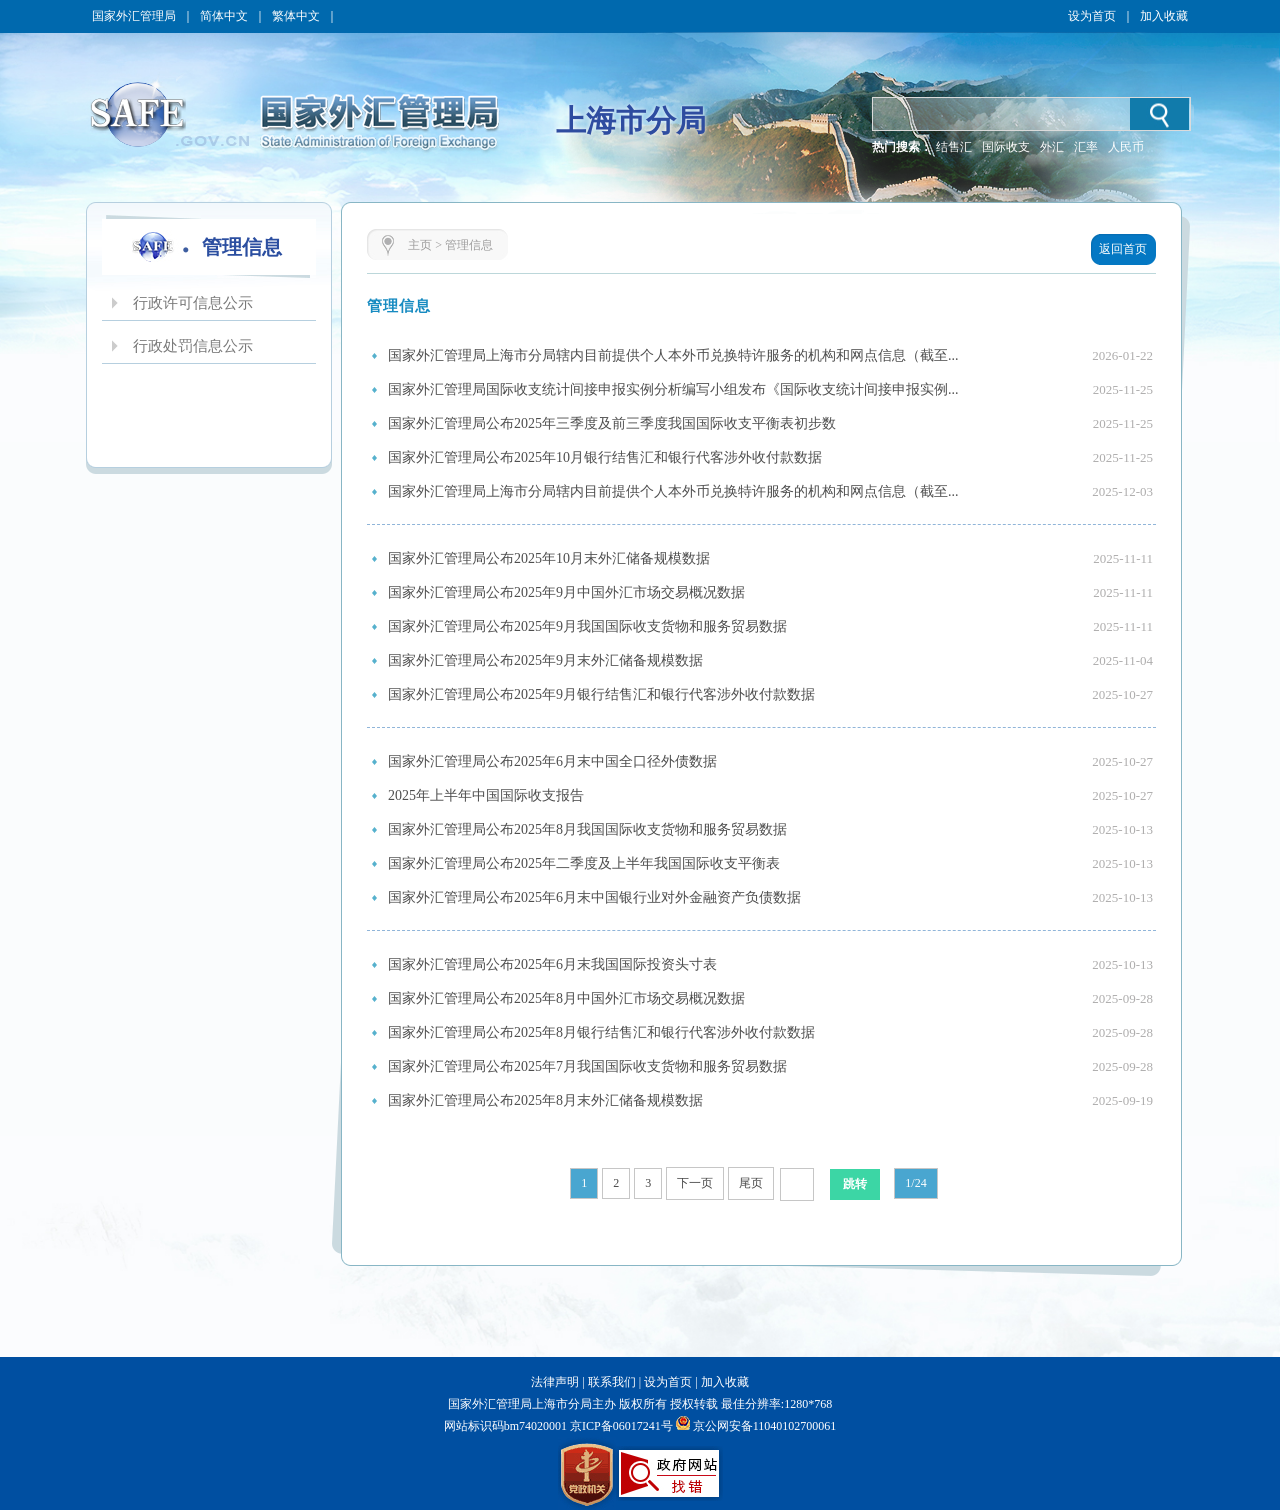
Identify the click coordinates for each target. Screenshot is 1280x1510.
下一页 (695, 1183)
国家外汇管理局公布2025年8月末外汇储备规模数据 (545, 1100)
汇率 (1086, 147)
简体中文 (224, 16)
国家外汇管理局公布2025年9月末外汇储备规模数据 (545, 660)
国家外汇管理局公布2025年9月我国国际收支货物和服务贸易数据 (587, 626)
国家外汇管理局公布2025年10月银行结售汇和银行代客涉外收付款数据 (605, 457)
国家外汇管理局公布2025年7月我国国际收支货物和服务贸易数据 (587, 1066)
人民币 (1126, 147)
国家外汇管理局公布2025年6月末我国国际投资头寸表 (552, 964)
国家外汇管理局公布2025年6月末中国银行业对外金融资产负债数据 (594, 897)
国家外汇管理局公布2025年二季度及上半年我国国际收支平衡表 (584, 863)
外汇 (1052, 147)
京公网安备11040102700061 (765, 1426)
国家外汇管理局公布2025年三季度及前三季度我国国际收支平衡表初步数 (612, 423)
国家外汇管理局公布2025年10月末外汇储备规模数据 (549, 558)
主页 (420, 245)
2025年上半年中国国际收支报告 (486, 795)
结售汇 (954, 147)
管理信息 (469, 245)
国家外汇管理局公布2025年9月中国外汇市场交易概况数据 (566, 592)
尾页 (751, 1183)
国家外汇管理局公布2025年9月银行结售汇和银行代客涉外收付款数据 (601, 694)
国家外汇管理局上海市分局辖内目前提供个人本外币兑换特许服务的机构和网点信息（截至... (673, 355)
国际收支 (1006, 147)
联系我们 (612, 1382)
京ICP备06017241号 (620, 1426)
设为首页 (1092, 16)
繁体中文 (296, 16)
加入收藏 (1164, 16)
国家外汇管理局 (134, 16)
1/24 (915, 1183)
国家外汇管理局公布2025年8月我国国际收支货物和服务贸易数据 (587, 829)
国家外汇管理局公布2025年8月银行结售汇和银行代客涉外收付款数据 (601, 1032)
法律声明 (555, 1382)
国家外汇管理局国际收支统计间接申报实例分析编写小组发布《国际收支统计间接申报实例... (673, 389)
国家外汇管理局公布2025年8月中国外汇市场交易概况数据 (566, 998)
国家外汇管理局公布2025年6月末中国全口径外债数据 (552, 761)
